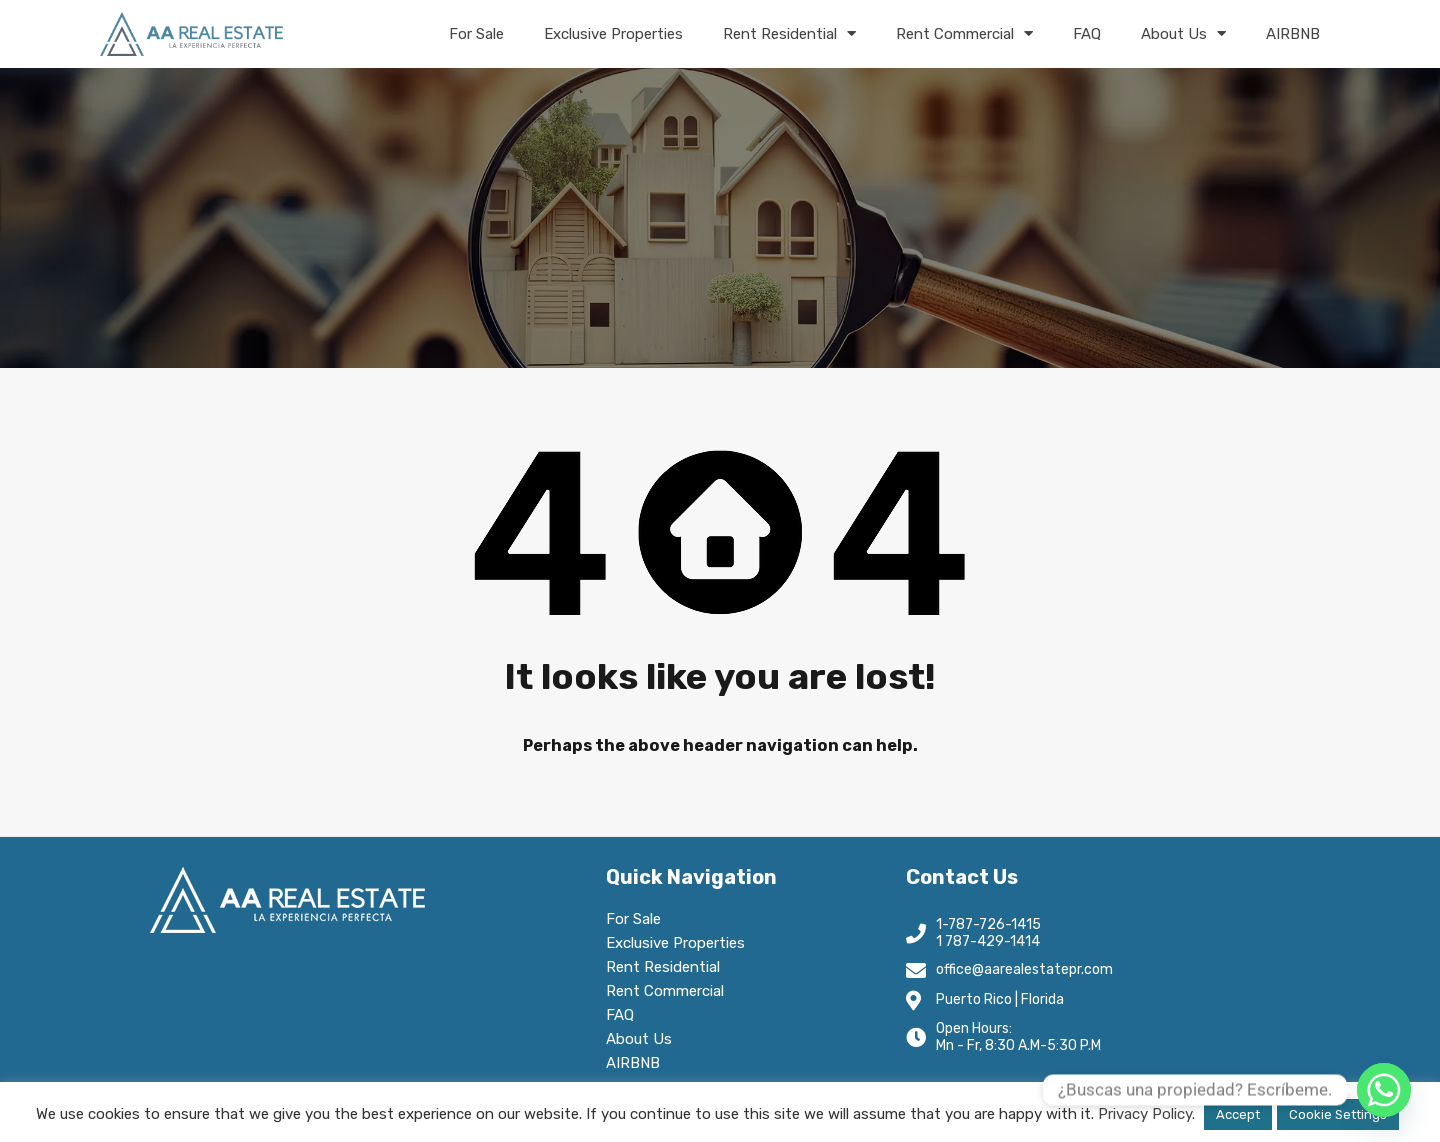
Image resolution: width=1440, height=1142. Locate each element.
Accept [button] (1238, 1114)
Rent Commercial (964, 33)
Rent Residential (789, 33)
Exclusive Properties (613, 34)
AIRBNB (1293, 34)
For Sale (476, 34)
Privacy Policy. (1146, 1114)
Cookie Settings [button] (1338, 1114)
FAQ (1087, 34)
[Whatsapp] (1384, 1090)
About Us (1183, 33)
